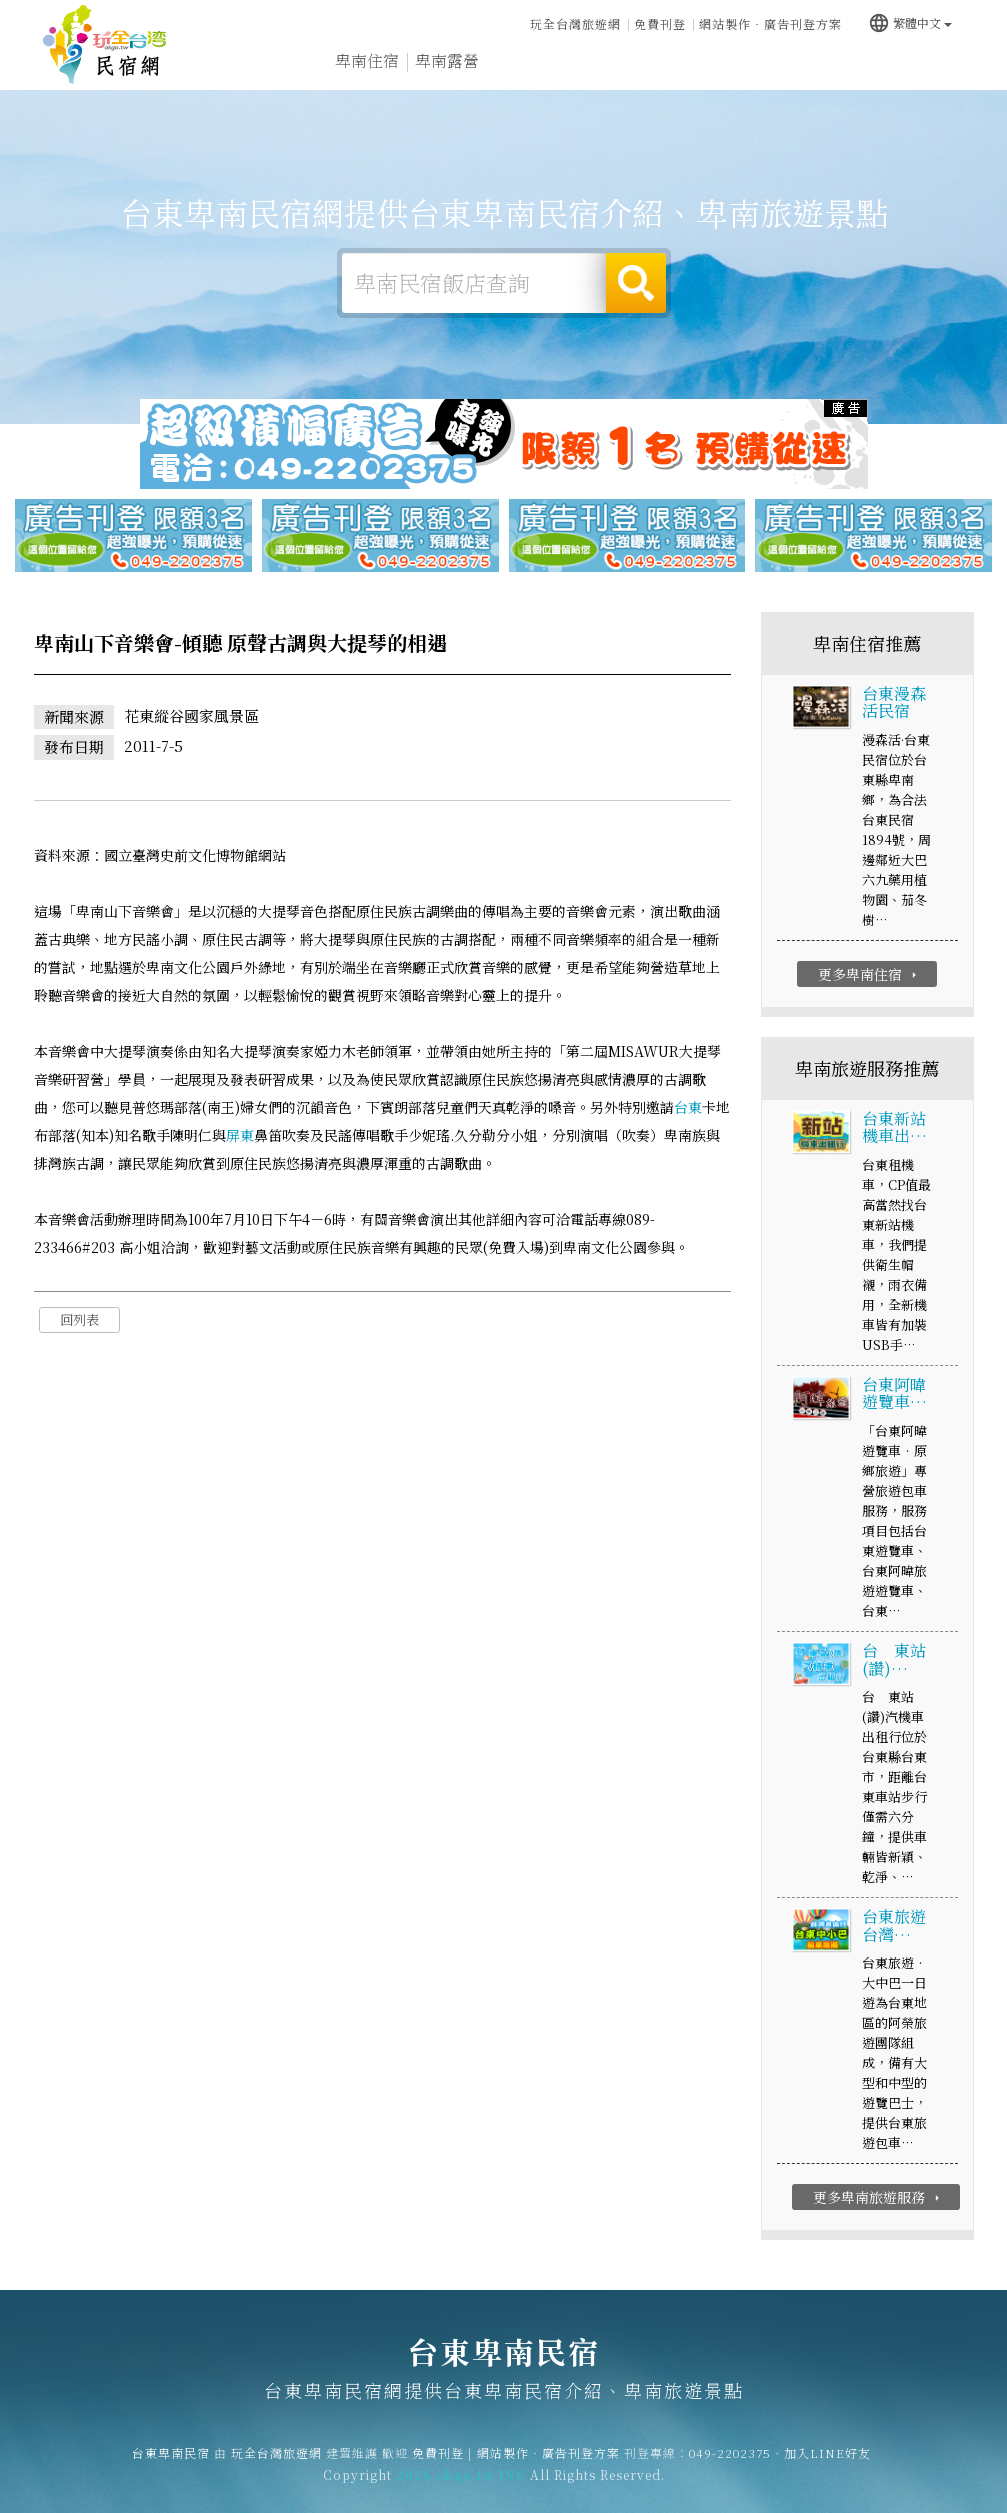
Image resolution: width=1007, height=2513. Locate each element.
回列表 (79, 1320)
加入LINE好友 (827, 2462)
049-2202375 (730, 2462)
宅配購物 (927, 79)
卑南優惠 (687, 67)
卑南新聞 (767, 71)
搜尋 (636, 283)
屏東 (240, 1136)
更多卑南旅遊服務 (878, 2199)
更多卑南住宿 (869, 975)
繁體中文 (910, 20)
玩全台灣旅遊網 (575, 22)
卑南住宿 (367, 61)
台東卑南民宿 (105, 45)
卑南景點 (847, 76)
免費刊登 (660, 22)
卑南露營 (447, 62)
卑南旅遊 (527, 63)
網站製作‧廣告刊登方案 (770, 22)
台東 (688, 1108)
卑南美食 (607, 65)
